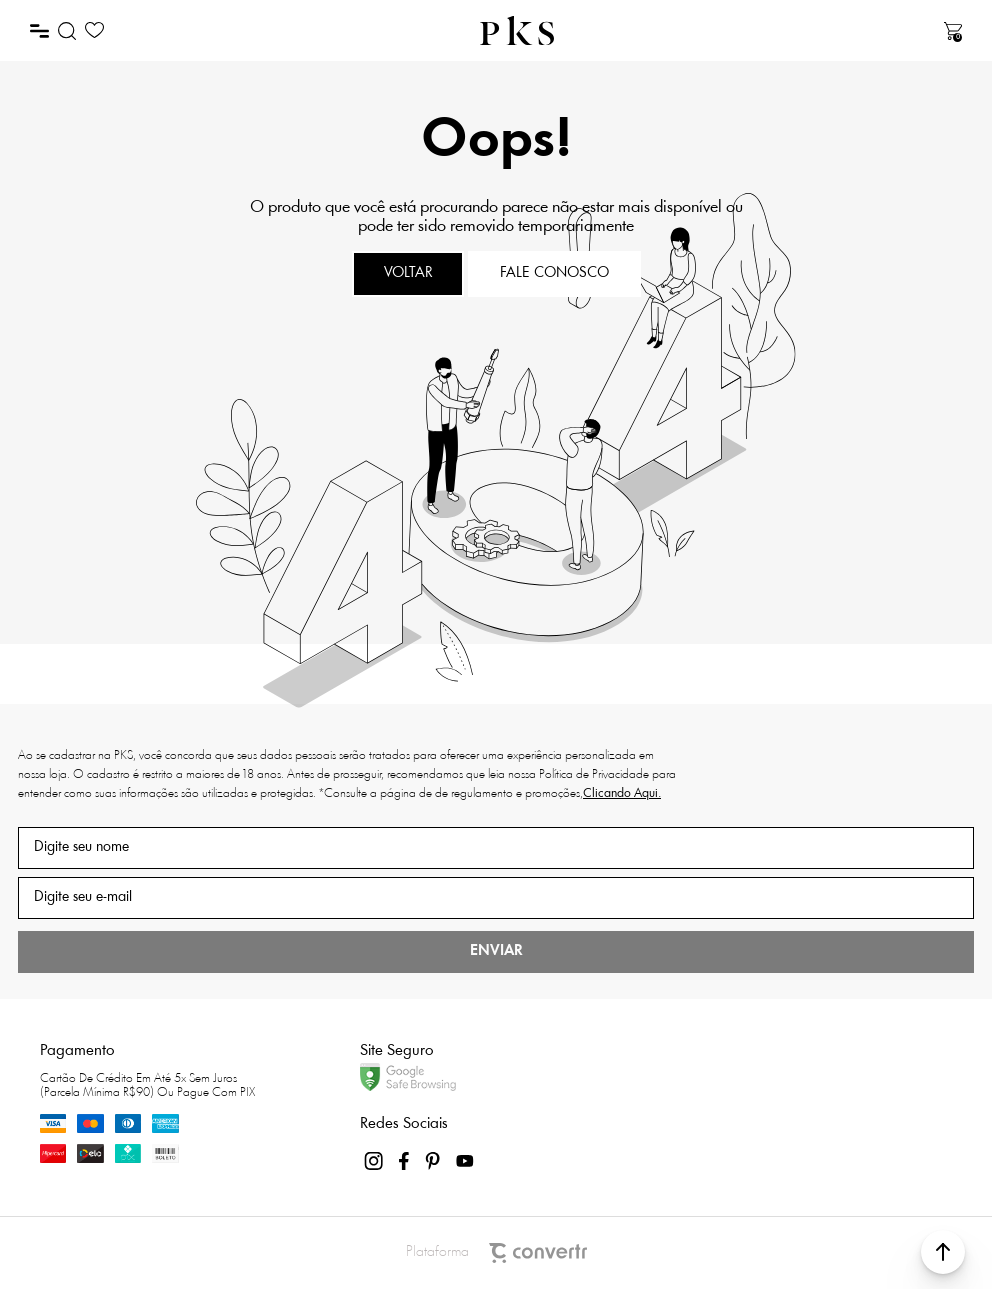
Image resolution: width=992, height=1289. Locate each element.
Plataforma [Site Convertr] (496, 1253)
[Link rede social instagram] (375, 1161)
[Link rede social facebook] (405, 1161)
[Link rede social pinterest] (435, 1161)
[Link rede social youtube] (465, 1161)
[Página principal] (517, 30)
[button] (943, 1252)
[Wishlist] (94, 30)
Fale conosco (554, 273)
